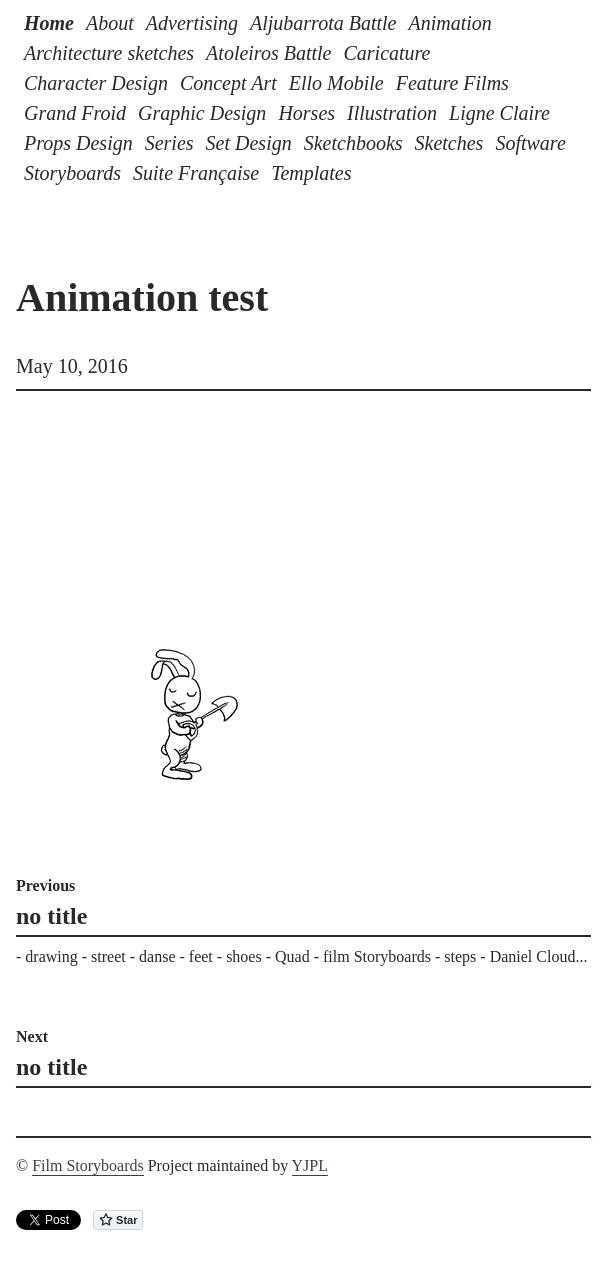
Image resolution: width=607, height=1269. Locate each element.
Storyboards (72, 173)
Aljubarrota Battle (323, 23)
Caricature (386, 53)
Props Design (78, 143)
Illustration (392, 113)
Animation (449, 23)
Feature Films (452, 83)
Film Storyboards (88, 1165)
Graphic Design (202, 113)
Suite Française (196, 173)
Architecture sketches (109, 53)
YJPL (310, 1165)
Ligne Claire (499, 113)
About (110, 23)
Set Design (249, 143)
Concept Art (228, 83)
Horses (306, 113)
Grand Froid (75, 113)
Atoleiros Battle (268, 53)
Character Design (96, 83)
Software (530, 143)
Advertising (192, 23)
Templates (311, 173)
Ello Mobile (336, 83)
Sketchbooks (353, 143)
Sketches (449, 143)
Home (49, 23)
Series (169, 143)
